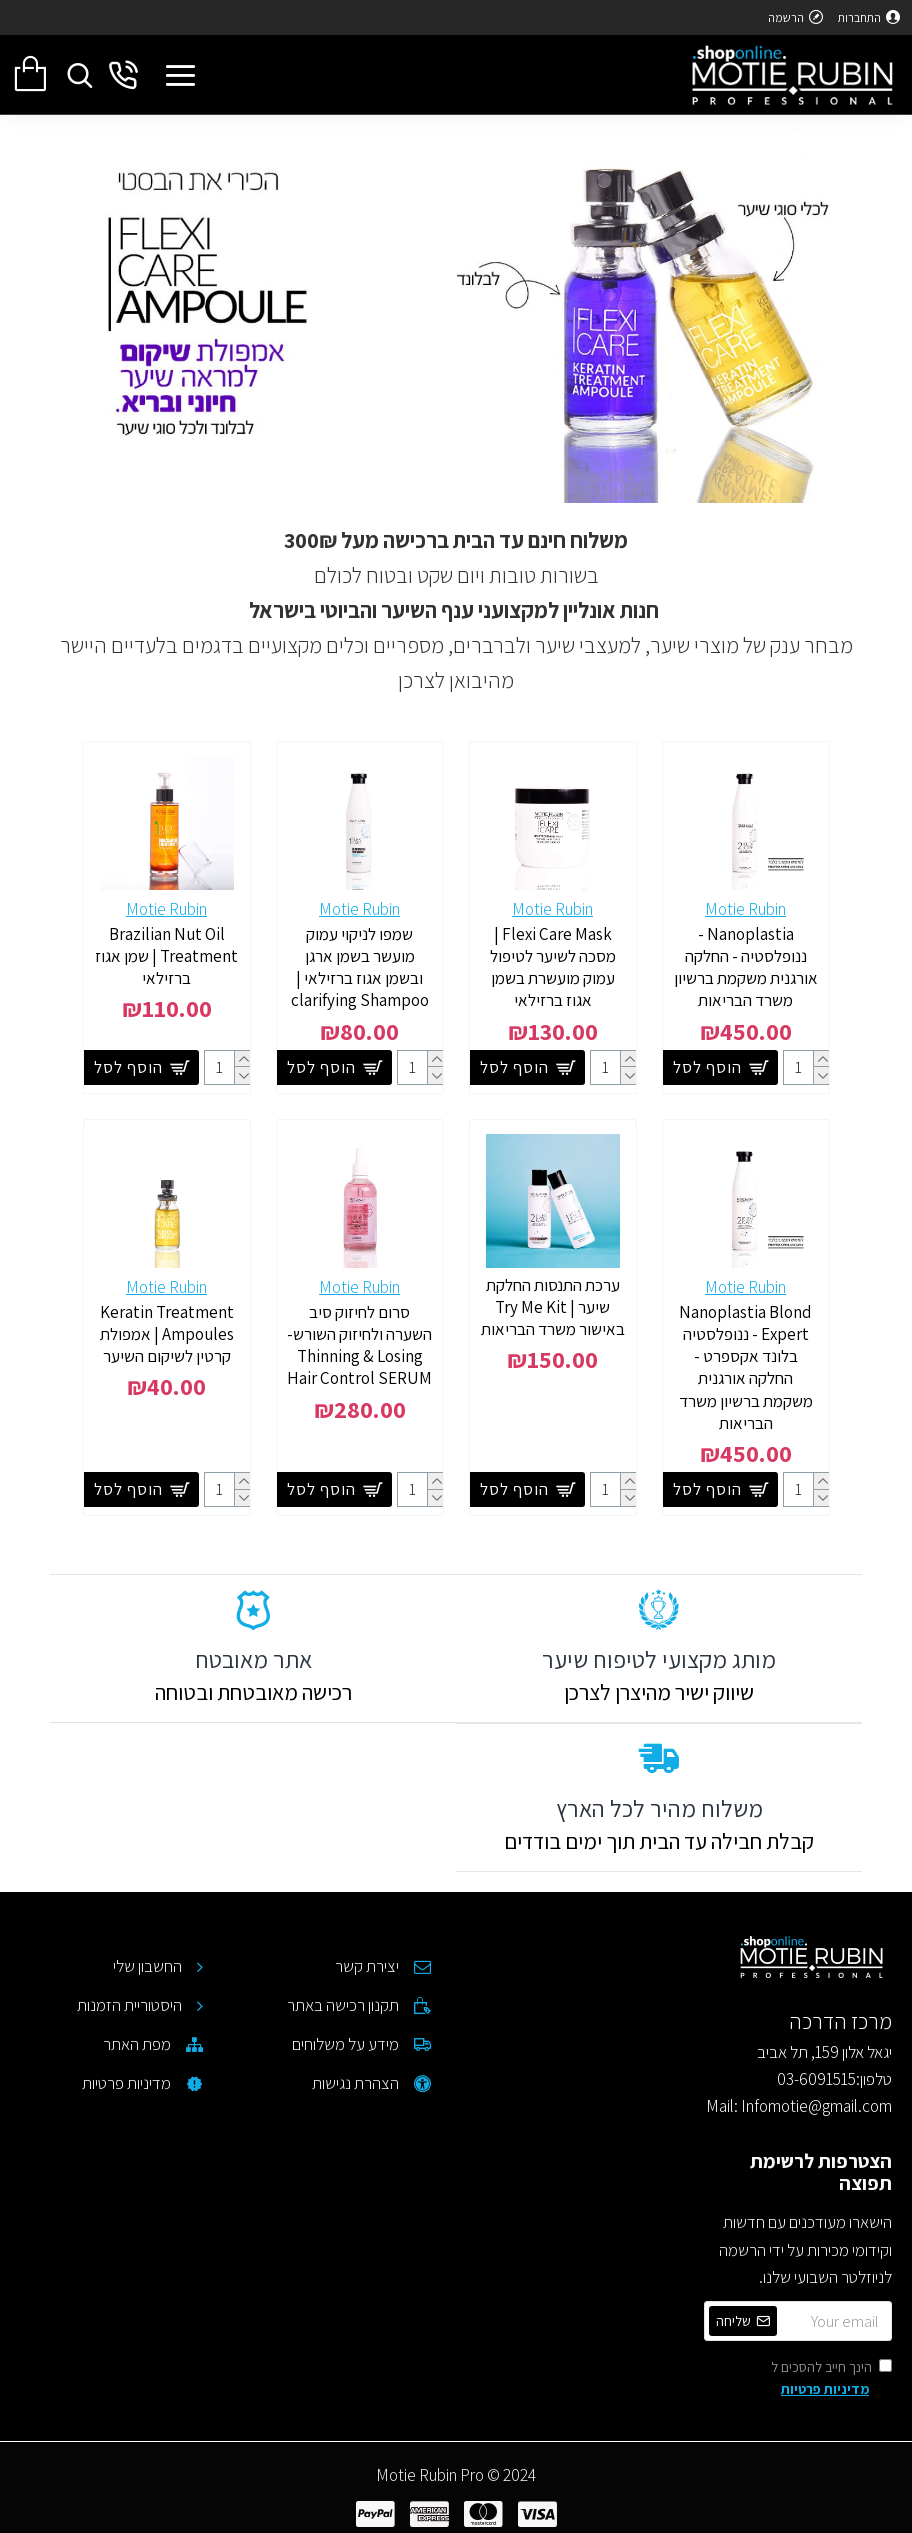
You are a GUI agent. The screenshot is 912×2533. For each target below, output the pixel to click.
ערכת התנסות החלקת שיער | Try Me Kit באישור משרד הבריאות (553, 1307)
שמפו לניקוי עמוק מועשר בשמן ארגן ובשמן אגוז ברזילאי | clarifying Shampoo (360, 967)
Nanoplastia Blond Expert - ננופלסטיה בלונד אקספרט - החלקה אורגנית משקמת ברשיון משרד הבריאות (746, 1367)
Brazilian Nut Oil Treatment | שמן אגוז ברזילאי (166, 956)
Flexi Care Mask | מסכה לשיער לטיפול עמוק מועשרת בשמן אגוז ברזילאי (553, 967)
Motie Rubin (745, 909)
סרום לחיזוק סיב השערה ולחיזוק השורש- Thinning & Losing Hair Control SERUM (359, 1345)
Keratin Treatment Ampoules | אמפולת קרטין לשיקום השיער (167, 1334)
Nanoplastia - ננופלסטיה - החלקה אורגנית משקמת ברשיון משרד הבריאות (746, 967)
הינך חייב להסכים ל (831, 2379)
